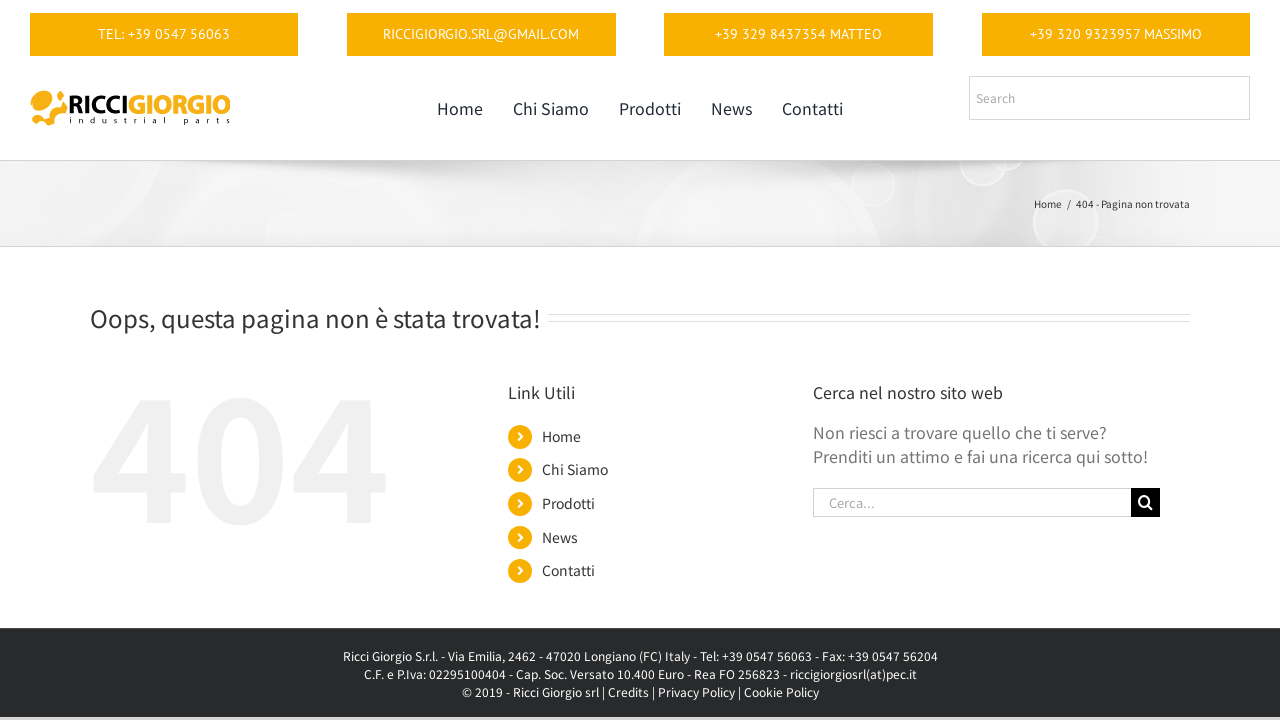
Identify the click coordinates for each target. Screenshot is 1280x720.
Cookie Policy (781, 691)
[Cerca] (1145, 502)
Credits (628, 691)
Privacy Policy (696, 691)
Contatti (568, 570)
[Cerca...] (972, 502)
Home (561, 436)
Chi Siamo (575, 469)
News (560, 537)
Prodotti (568, 503)
